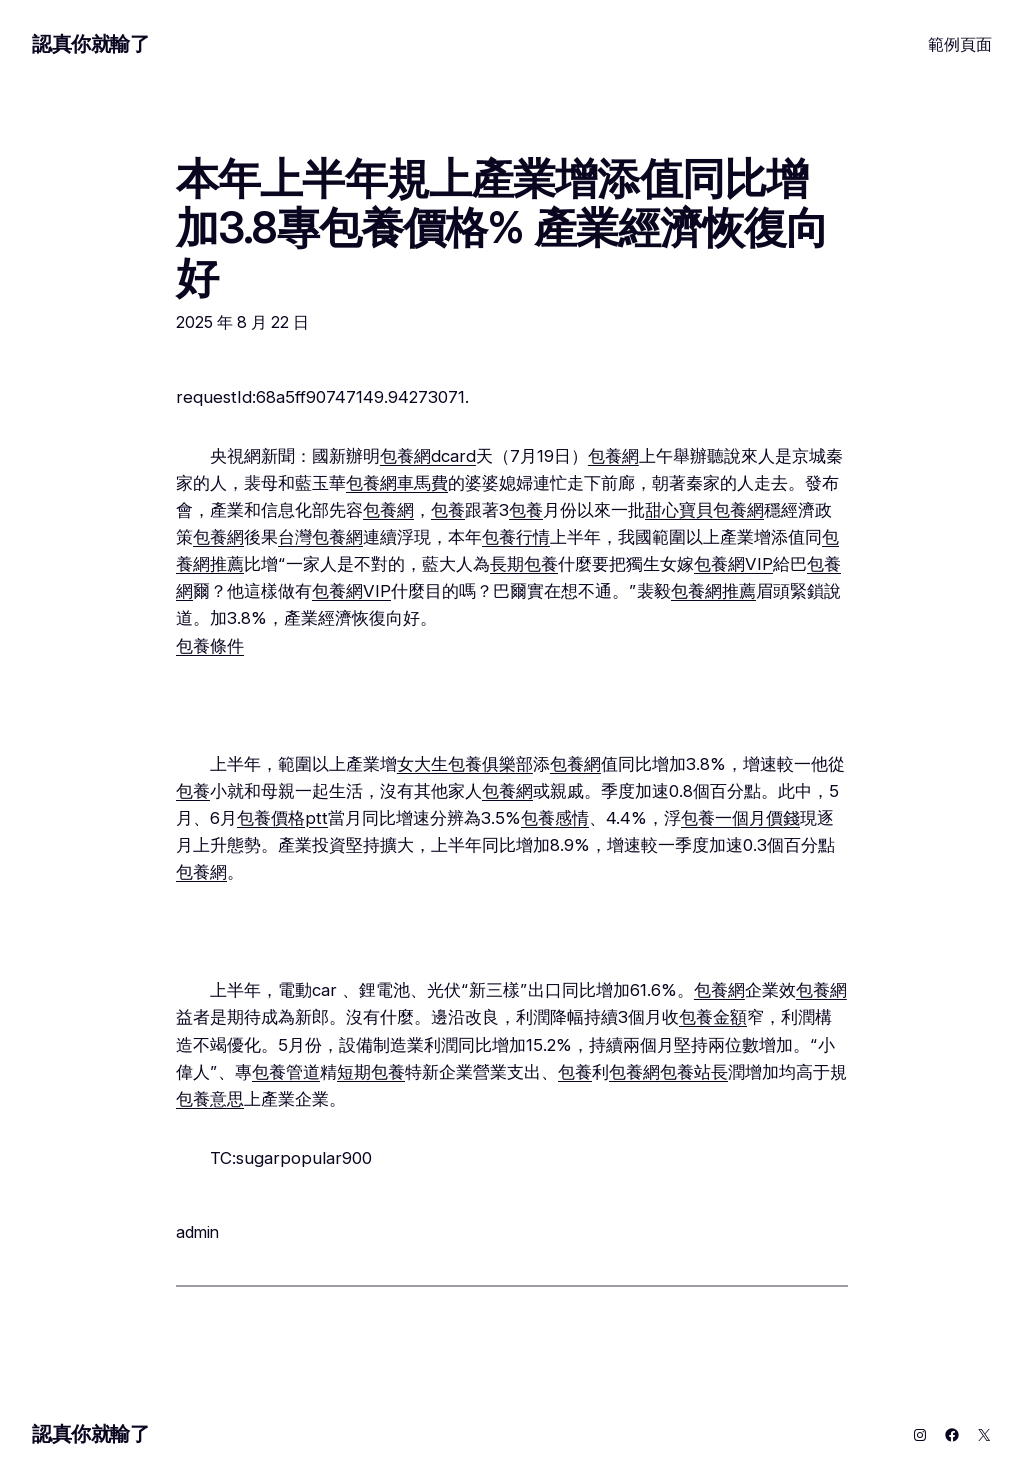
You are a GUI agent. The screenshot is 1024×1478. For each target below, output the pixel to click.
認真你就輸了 (91, 44)
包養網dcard (428, 456)
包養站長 (694, 1072)
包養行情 (516, 537)
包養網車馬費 (397, 483)
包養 (448, 510)
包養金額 (713, 1017)
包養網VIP (733, 564)
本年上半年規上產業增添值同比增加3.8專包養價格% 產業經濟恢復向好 (502, 228)
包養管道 (286, 1072)
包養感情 (555, 818)
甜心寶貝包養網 (704, 510)
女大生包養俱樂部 (465, 764)
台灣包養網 (320, 537)
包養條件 (210, 646)
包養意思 (210, 1099)
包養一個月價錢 (740, 818)
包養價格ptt (282, 818)
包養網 (613, 456)
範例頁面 (960, 44)
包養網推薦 (713, 591)
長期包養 (524, 564)
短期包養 (371, 1072)
